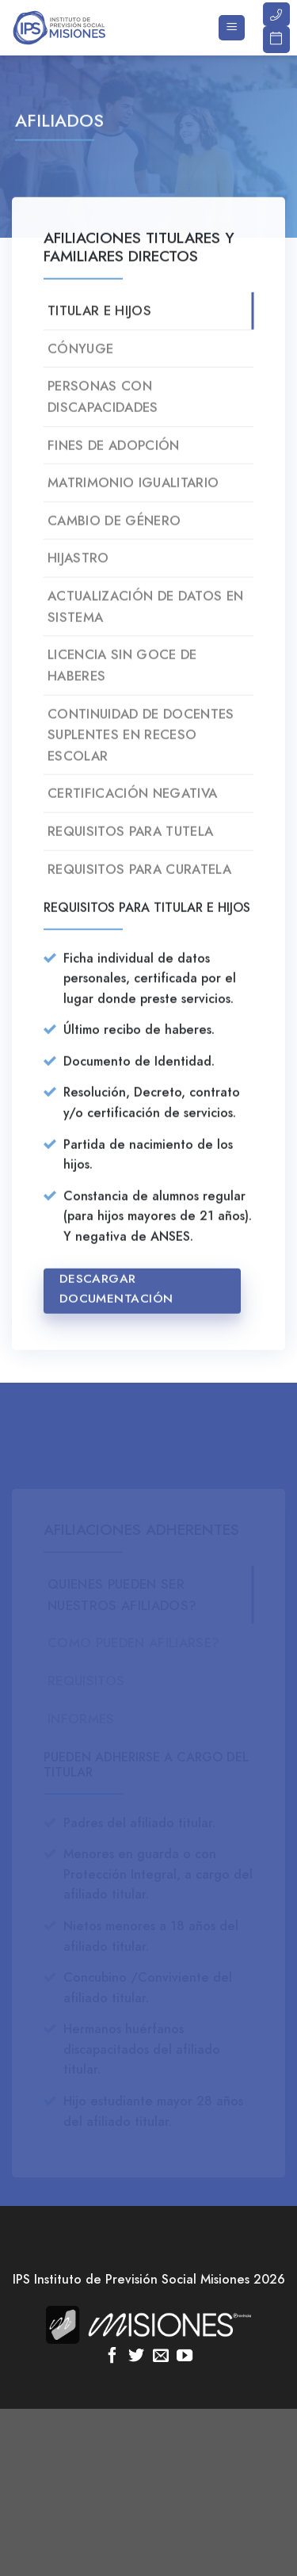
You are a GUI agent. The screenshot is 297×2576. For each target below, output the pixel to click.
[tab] (148, 323)
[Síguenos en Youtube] (184, 2356)
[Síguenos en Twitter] (136, 2356)
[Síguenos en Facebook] (112, 2356)
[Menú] (232, 28)
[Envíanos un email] (161, 2356)
